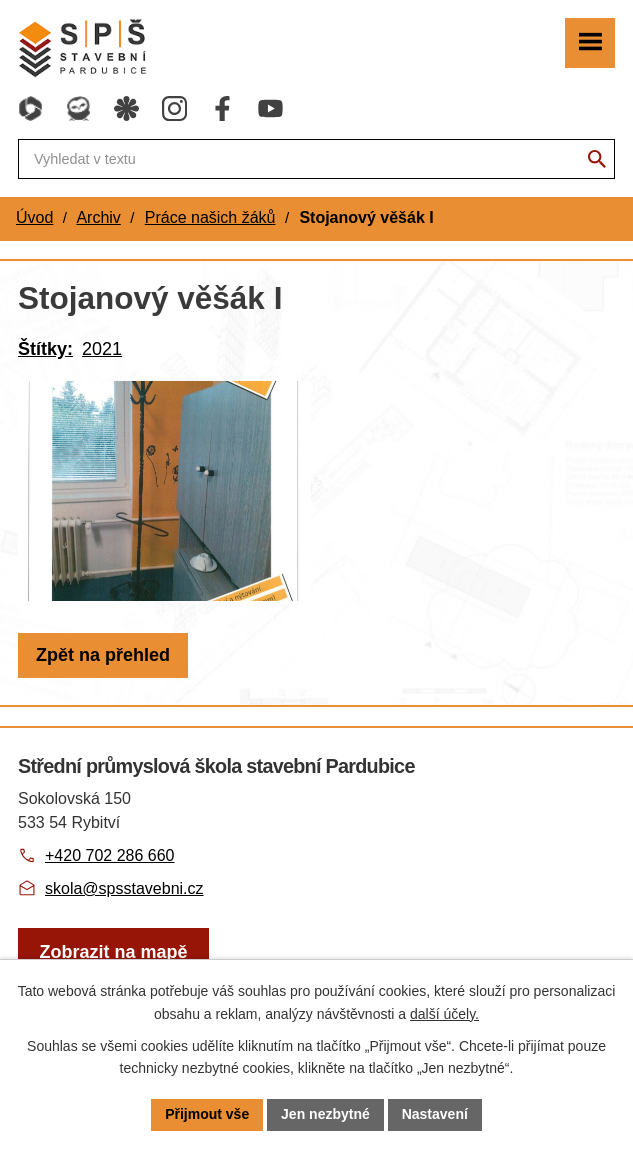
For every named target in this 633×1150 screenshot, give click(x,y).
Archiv (98, 217)
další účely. (444, 1014)
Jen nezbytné (325, 1114)
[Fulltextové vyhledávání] (316, 159)
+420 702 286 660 (109, 855)
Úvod (34, 217)
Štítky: (45, 349)
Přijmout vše (207, 1114)
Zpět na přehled (103, 655)
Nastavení (435, 1114)
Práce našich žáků (210, 217)
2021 (102, 349)
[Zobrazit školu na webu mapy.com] (113, 952)
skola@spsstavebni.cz (124, 888)
